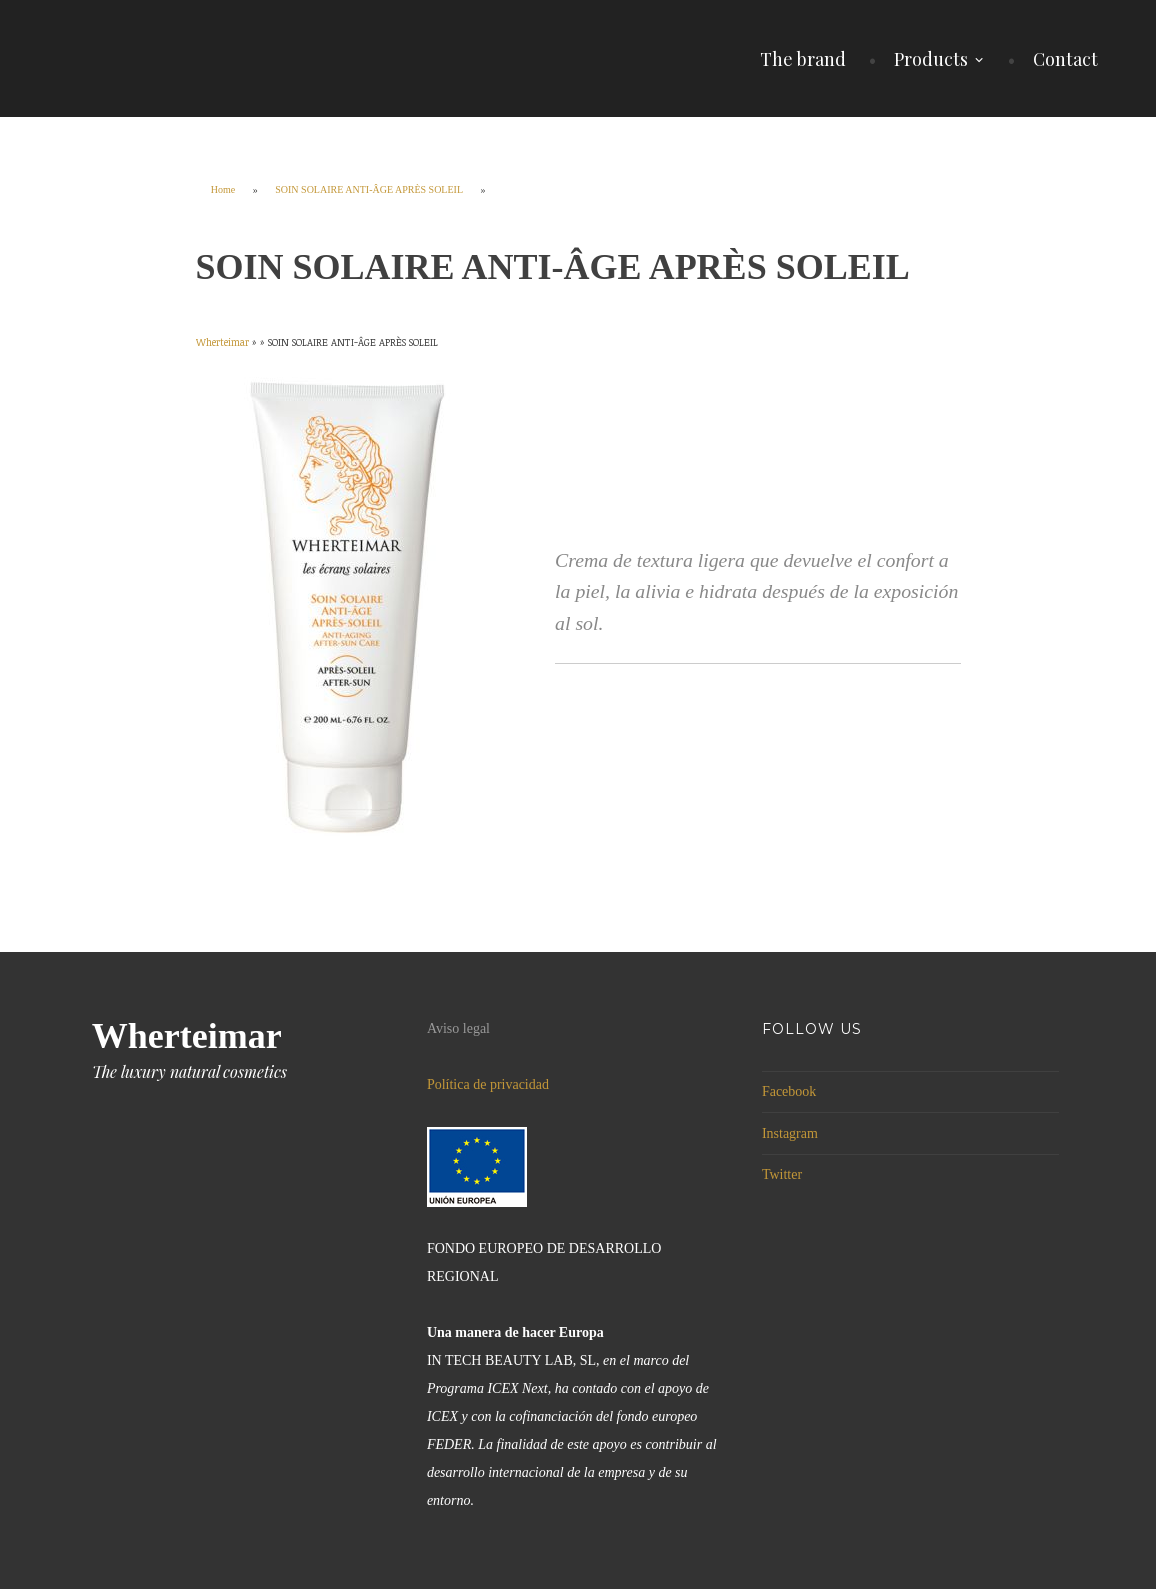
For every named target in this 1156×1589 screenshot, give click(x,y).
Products (931, 59)
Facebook (789, 1091)
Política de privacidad (488, 1084)
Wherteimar (187, 1036)
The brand (803, 59)
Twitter (782, 1174)
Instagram (790, 1133)
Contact (1065, 59)
